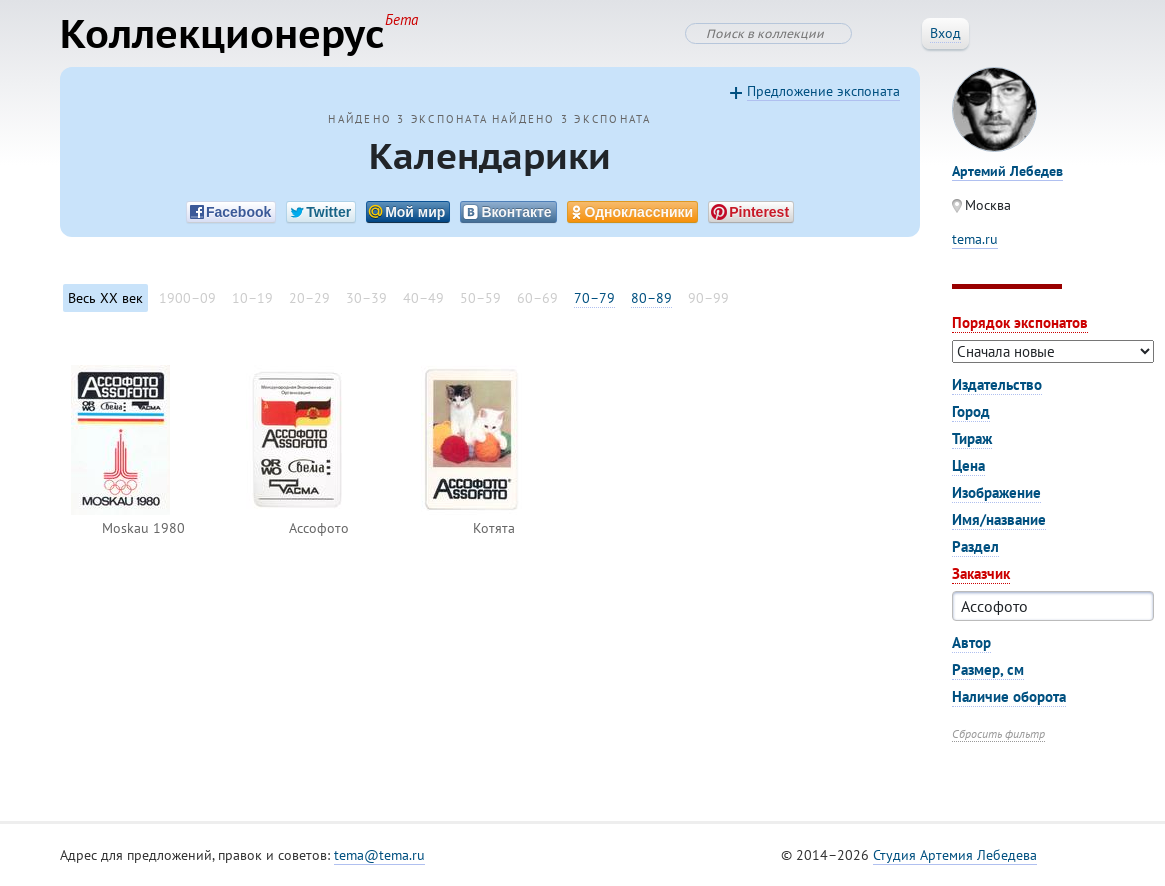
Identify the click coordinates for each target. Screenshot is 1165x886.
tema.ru (975, 239)
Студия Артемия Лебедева (955, 855)
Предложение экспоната (823, 91)
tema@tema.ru (379, 855)
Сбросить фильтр (998, 733)
